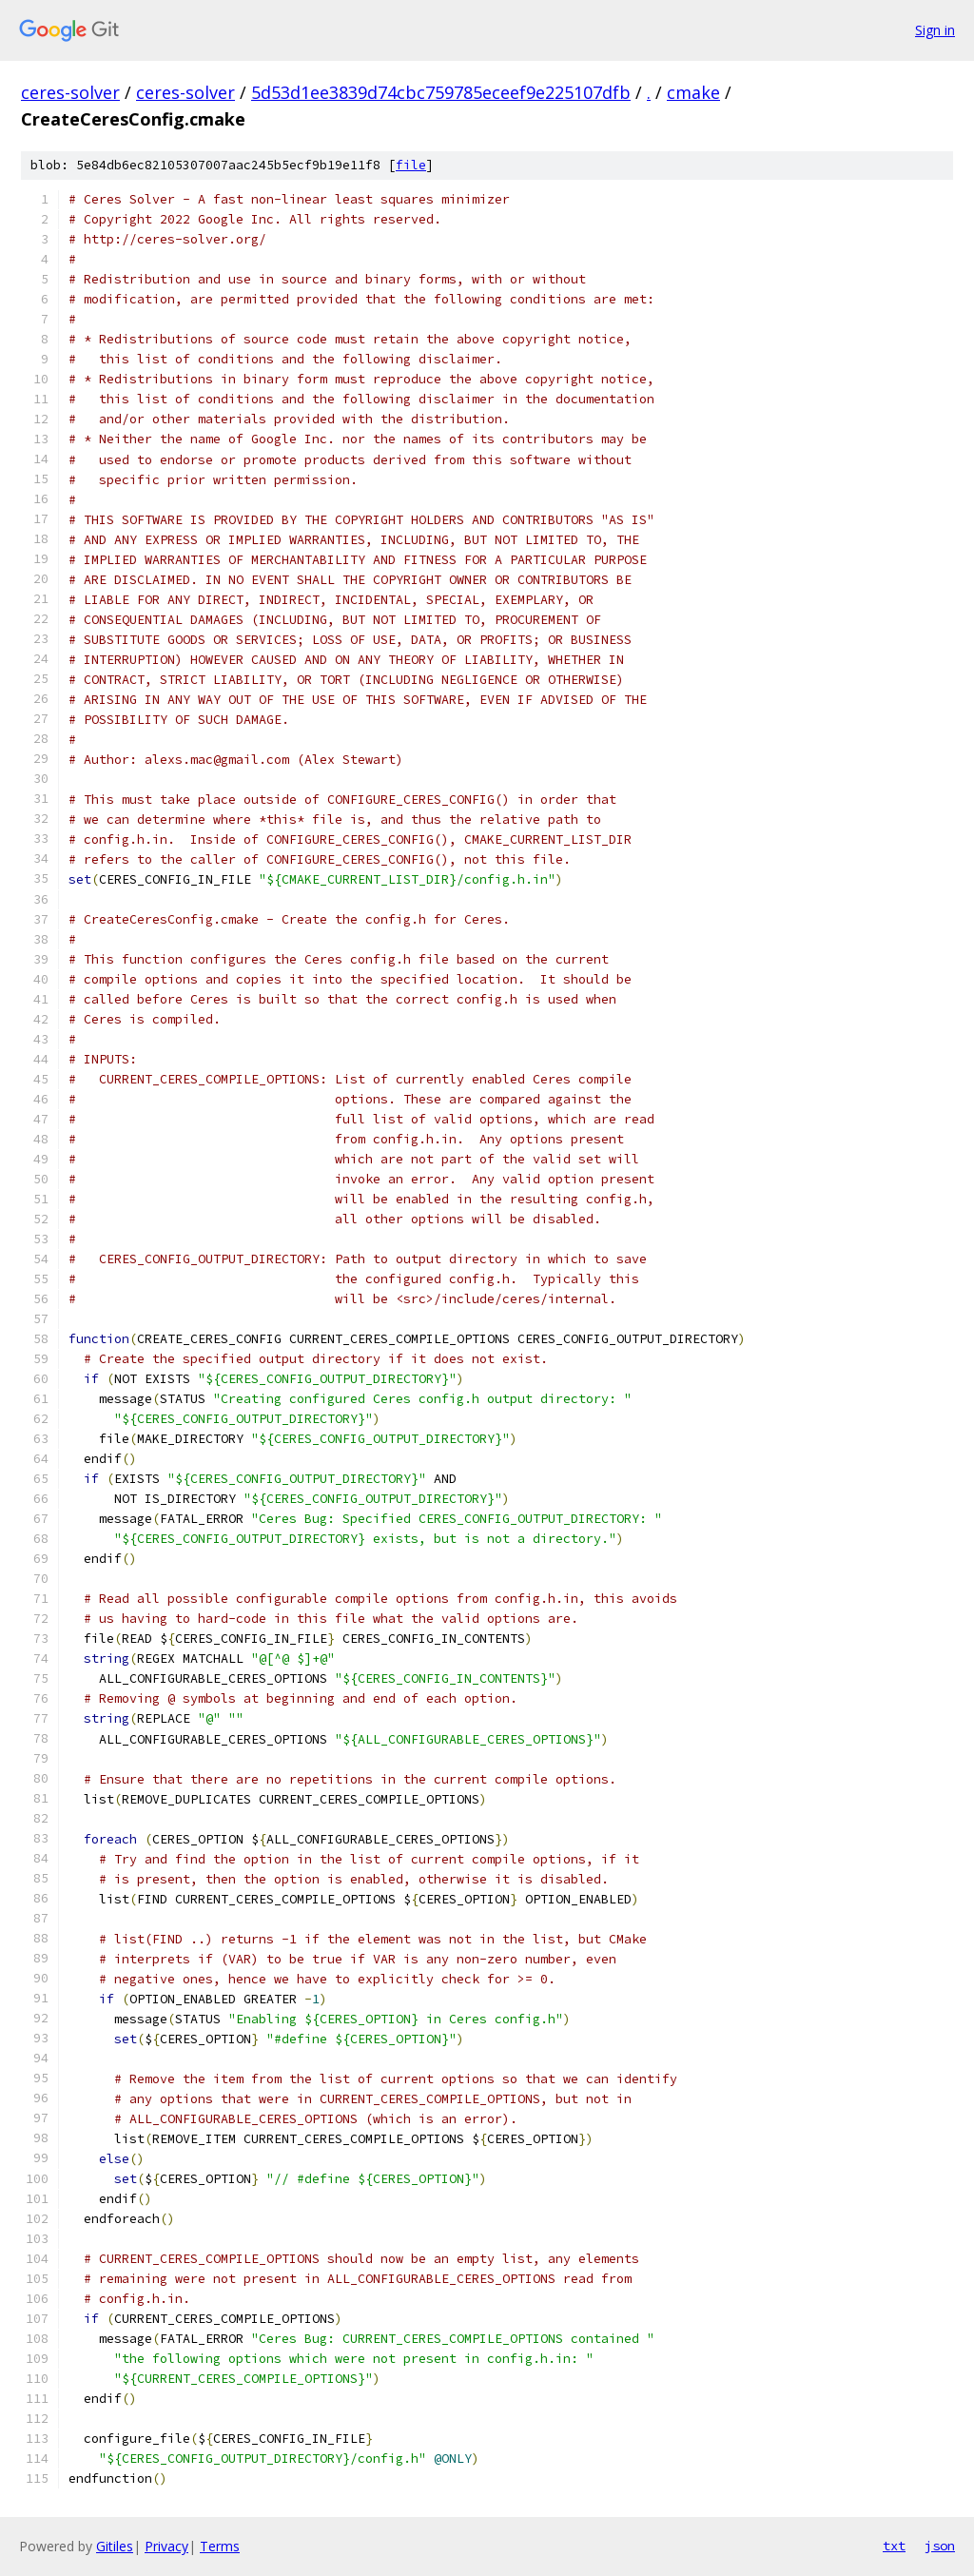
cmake (693, 92)
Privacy (166, 2546)
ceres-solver (70, 92)
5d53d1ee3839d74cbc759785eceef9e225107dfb (441, 92)
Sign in (935, 30)
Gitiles (114, 2546)
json (940, 2545)
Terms (220, 2546)
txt (894, 2545)
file (411, 165)
